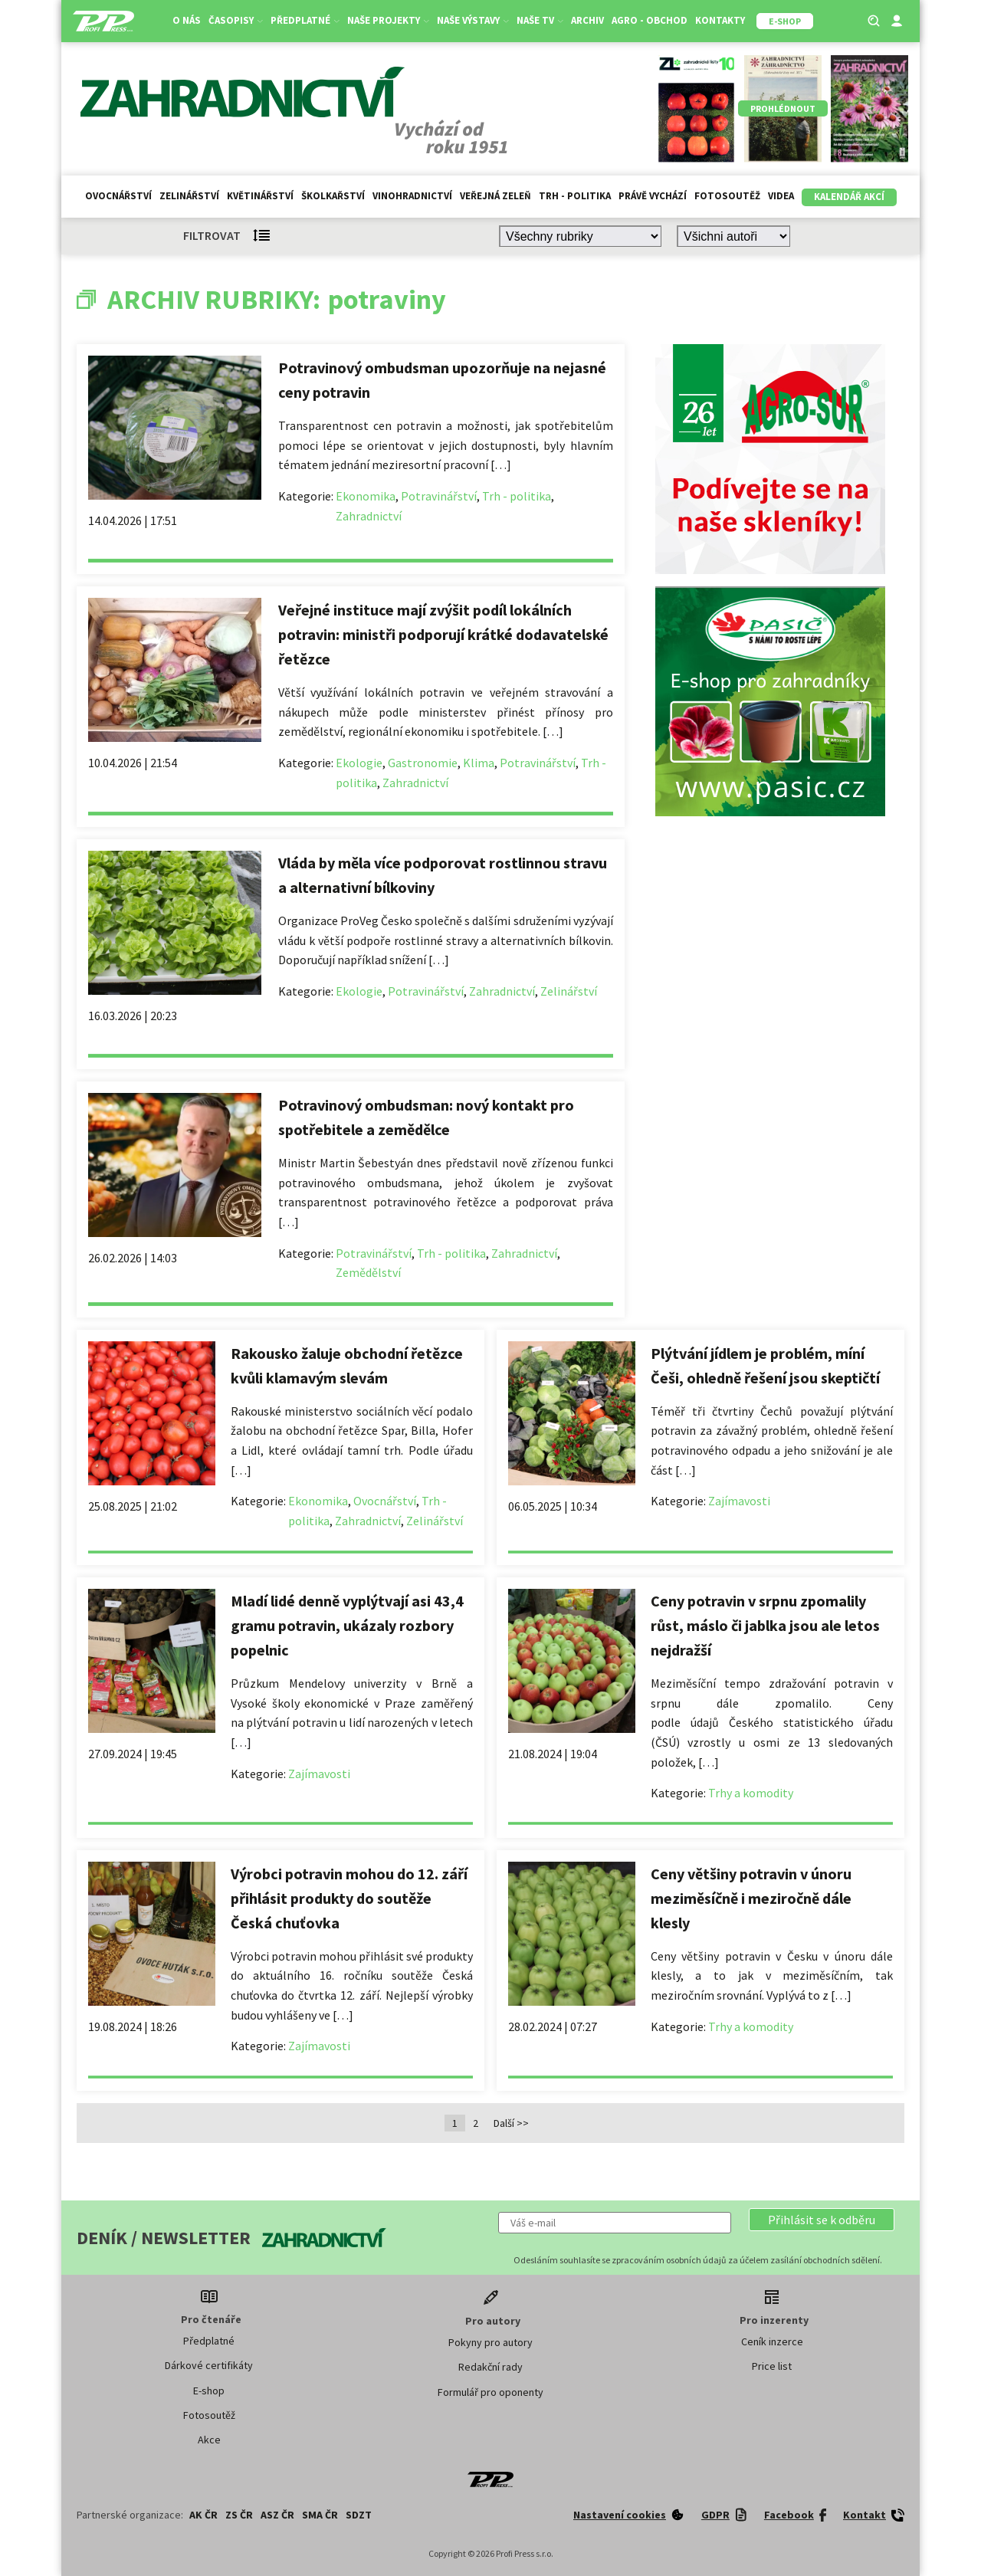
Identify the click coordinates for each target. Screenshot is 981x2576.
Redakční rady (490, 2367)
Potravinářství (439, 496)
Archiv (587, 20)
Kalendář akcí (849, 196)
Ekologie (359, 762)
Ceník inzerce (772, 2341)
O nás (186, 20)
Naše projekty (388, 20)
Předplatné (305, 20)
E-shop (209, 2390)
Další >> (511, 2123)
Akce (209, 2439)
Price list (772, 2366)
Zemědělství (368, 1272)
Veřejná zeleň (495, 195)
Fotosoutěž (727, 195)
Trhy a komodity (750, 1792)
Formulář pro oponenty (490, 2392)
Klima (478, 762)
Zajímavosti (739, 1500)
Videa (781, 195)
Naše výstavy (473, 20)
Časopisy (235, 20)
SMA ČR (320, 2515)
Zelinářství (189, 195)
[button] (821, 2219)
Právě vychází (652, 195)
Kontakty (720, 20)
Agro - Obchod (649, 20)
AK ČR (203, 2515)
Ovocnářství (118, 195)
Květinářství (260, 195)
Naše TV (540, 20)
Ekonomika (365, 496)
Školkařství (333, 195)
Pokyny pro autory (490, 2342)
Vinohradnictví (412, 195)
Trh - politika (575, 195)
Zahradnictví (369, 515)
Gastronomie (423, 762)
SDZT (359, 2515)
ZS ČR (239, 2515)
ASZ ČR (277, 2515)
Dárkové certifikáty (209, 2365)
